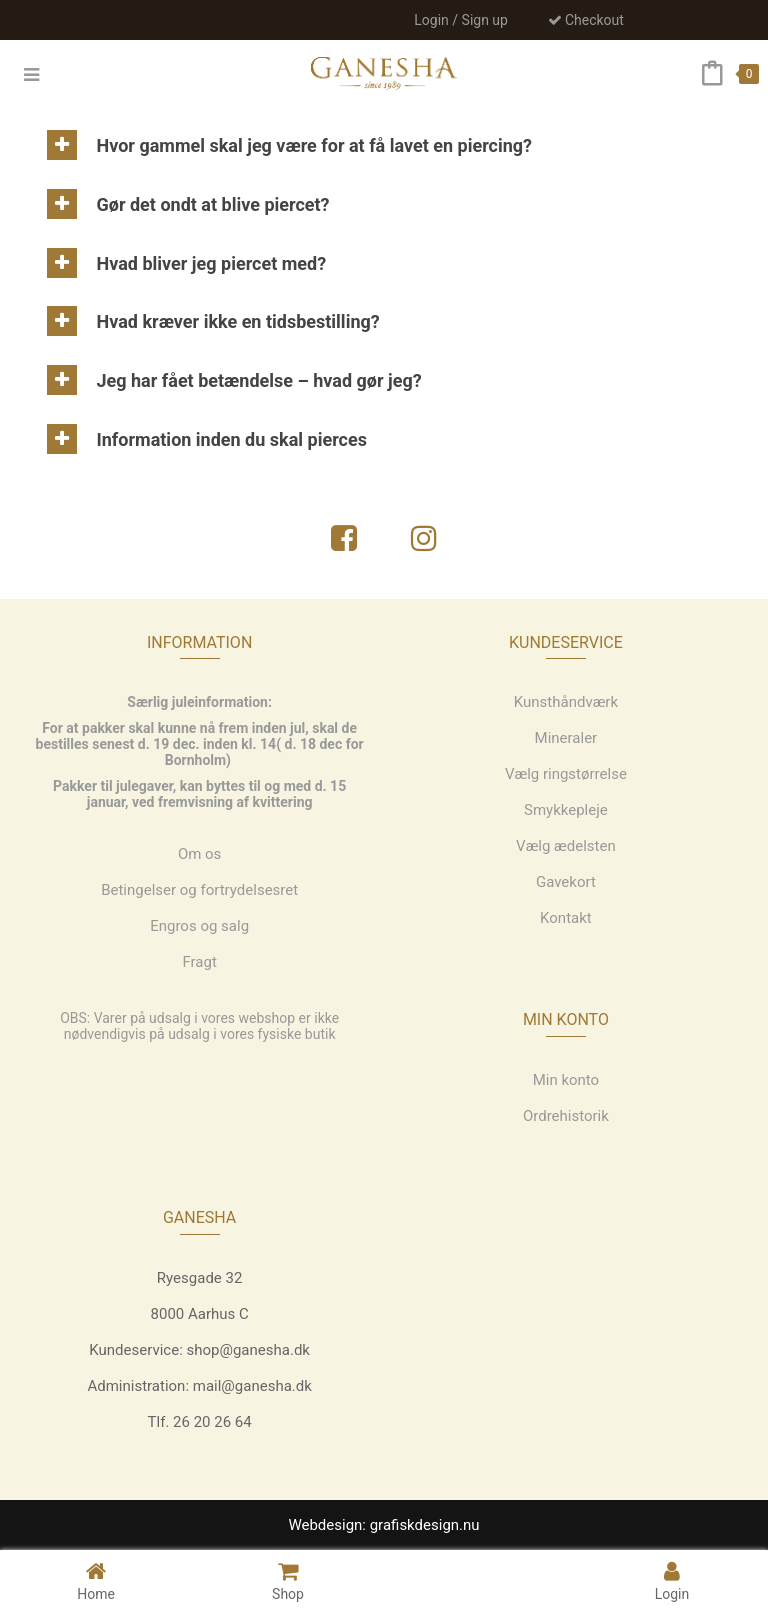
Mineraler (566, 738)
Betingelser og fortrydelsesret (199, 890)
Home (96, 1580)
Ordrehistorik (566, 1116)
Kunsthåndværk (566, 702)
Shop (288, 1580)
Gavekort (566, 882)
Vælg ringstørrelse (566, 774)
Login (672, 1580)
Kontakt (566, 918)
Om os (200, 854)
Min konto (566, 1080)
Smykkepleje (566, 810)
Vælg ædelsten (566, 846)
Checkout (586, 20)
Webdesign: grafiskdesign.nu (383, 1525)
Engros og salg (199, 926)
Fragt (199, 962)
